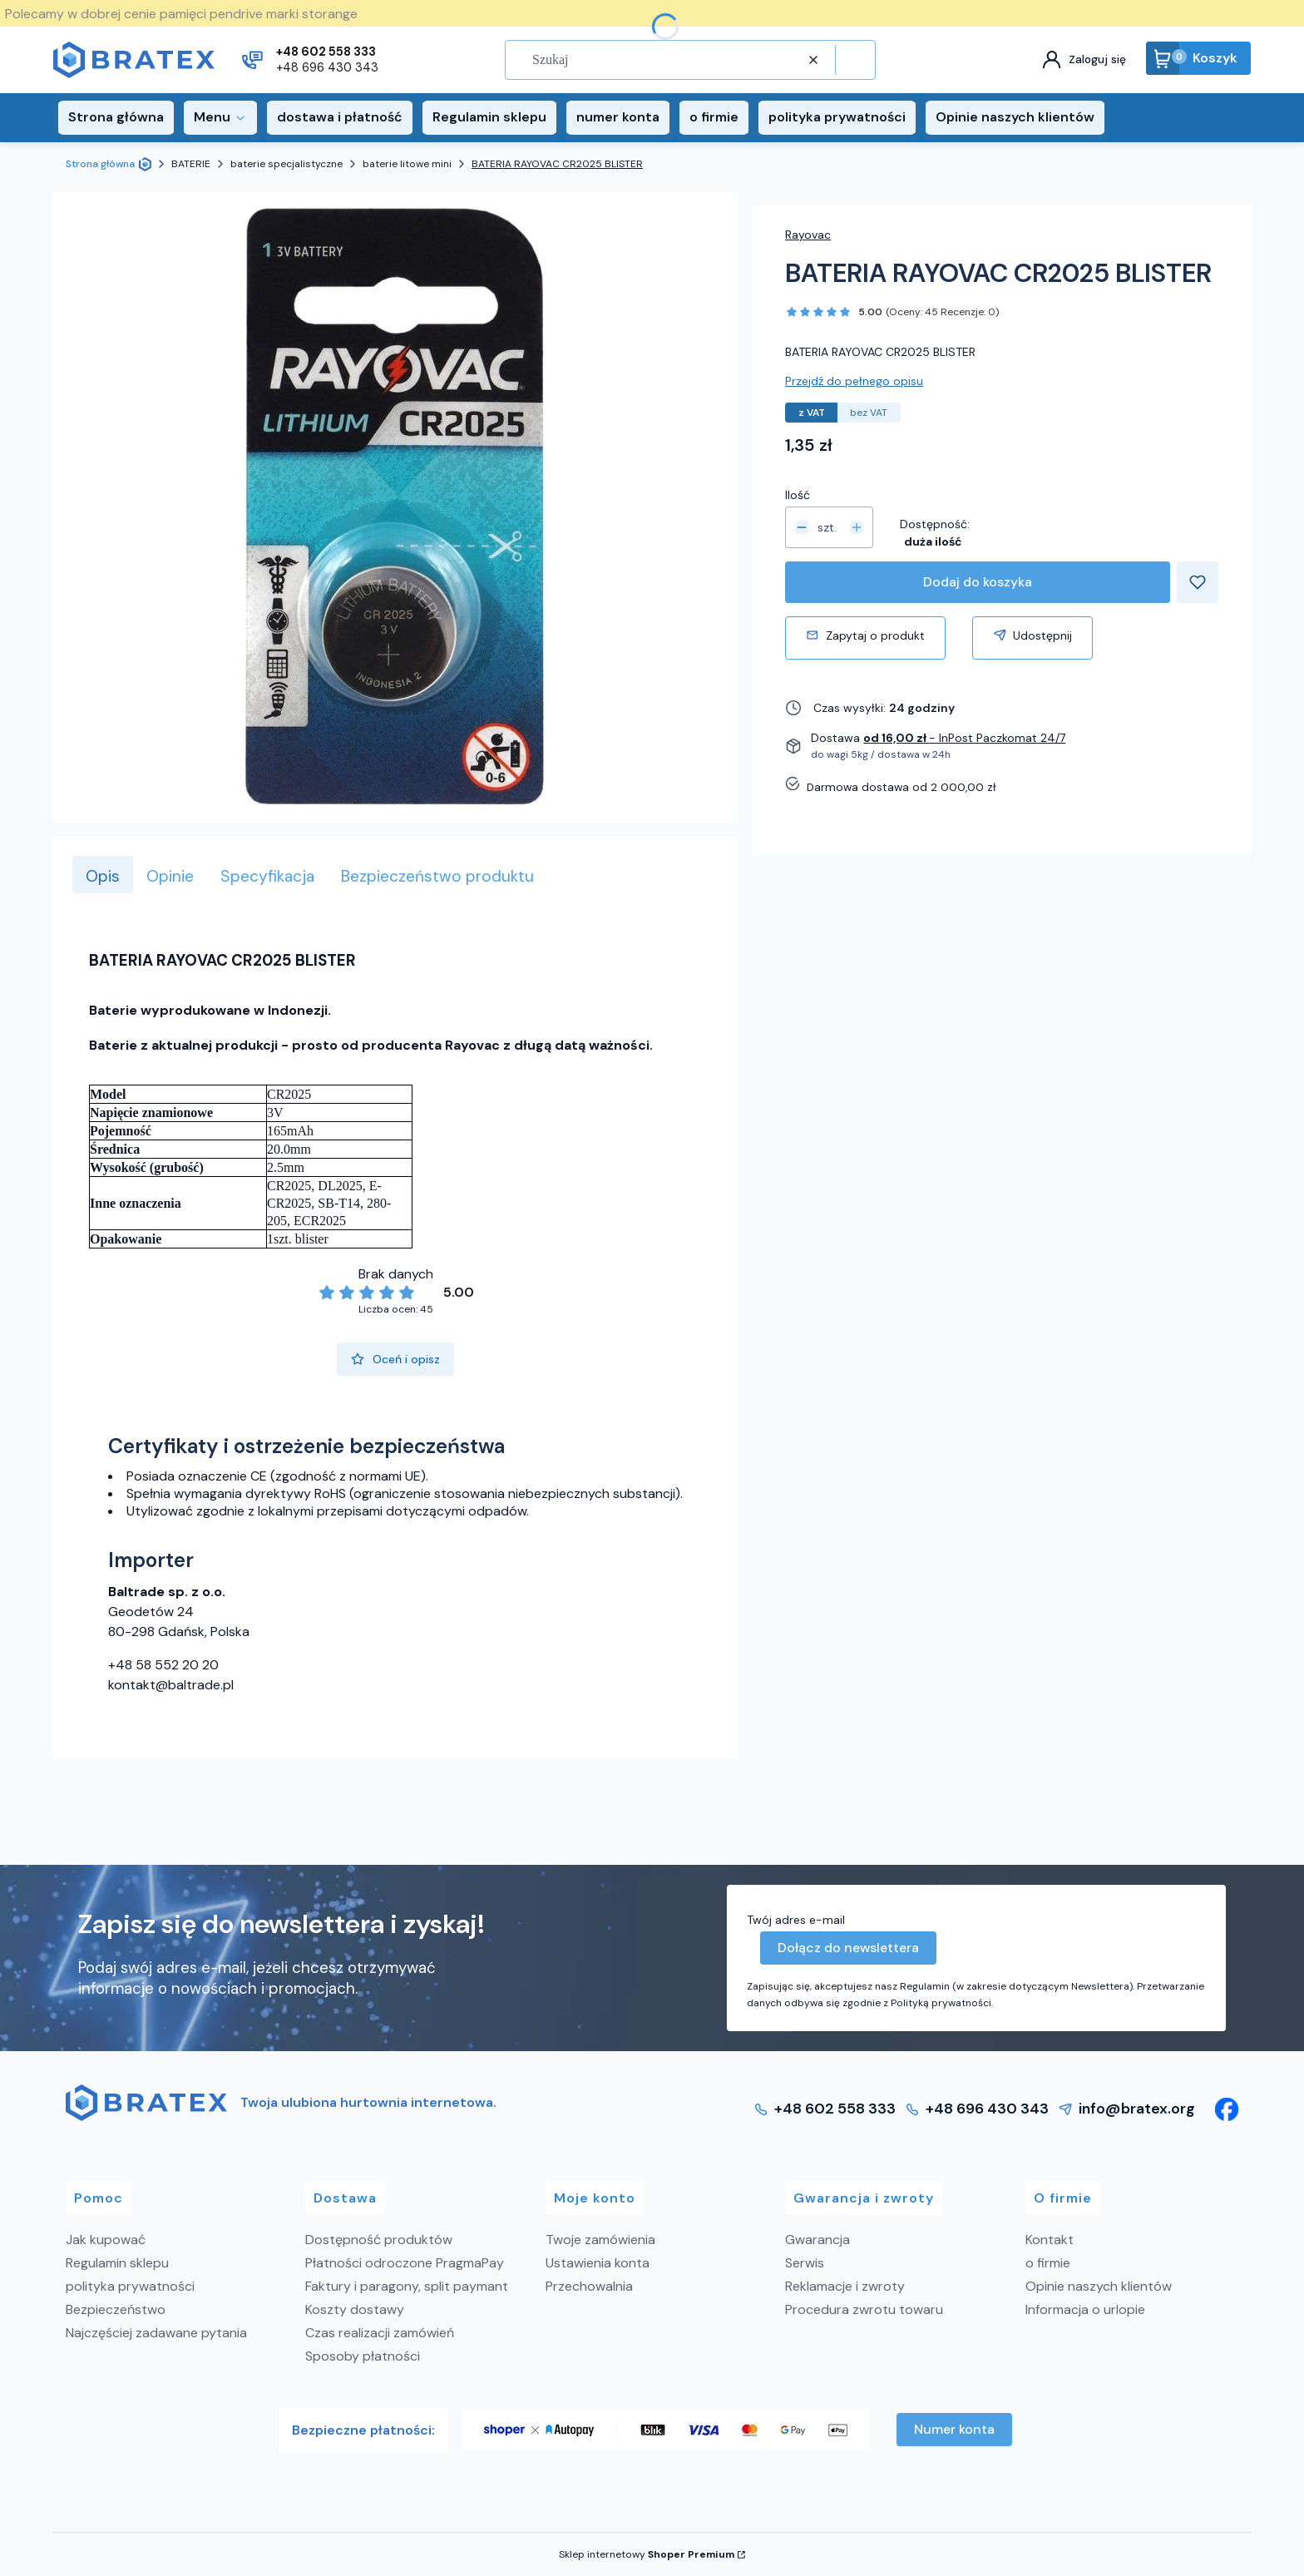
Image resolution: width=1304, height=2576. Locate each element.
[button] (853, 60)
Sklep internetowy (646, 2554)
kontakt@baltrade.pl (171, 1684)
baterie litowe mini (407, 164)
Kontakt (1049, 2239)
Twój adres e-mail (796, 1919)
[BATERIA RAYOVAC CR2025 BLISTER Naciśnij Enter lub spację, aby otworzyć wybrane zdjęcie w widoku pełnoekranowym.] (396, 507)
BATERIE (190, 164)
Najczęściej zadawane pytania (156, 2332)
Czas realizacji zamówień (379, 2332)
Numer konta (954, 2429)
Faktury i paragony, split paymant (406, 2286)
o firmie (1047, 2263)
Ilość (797, 494)
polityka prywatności (130, 2286)
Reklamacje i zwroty (845, 2286)
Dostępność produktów (378, 2239)
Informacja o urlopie (1085, 2309)
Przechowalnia (589, 2286)
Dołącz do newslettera (848, 1947)
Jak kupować (106, 2239)
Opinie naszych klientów (1098, 2286)
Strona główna (100, 164)
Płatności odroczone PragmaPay (404, 2263)
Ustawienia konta (598, 2263)
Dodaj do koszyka (977, 582)
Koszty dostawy (354, 2309)
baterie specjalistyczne (286, 164)
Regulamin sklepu (117, 2263)
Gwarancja (817, 2239)
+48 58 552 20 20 (163, 1665)
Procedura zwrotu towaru (864, 2309)
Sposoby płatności (362, 2356)
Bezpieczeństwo (115, 2309)
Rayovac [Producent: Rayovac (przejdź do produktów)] (808, 234)
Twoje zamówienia (600, 2239)
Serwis (804, 2263)
